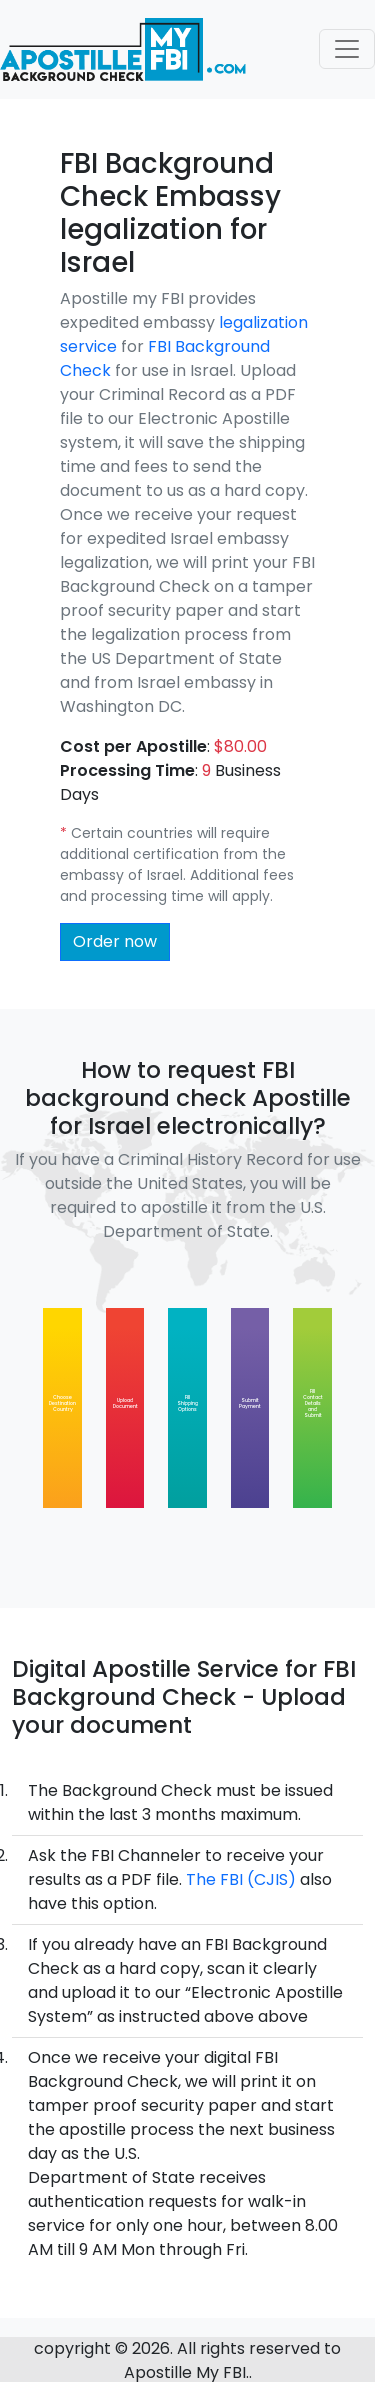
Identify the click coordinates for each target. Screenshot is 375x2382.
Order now (115, 941)
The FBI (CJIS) (241, 1879)
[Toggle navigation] (347, 49)
